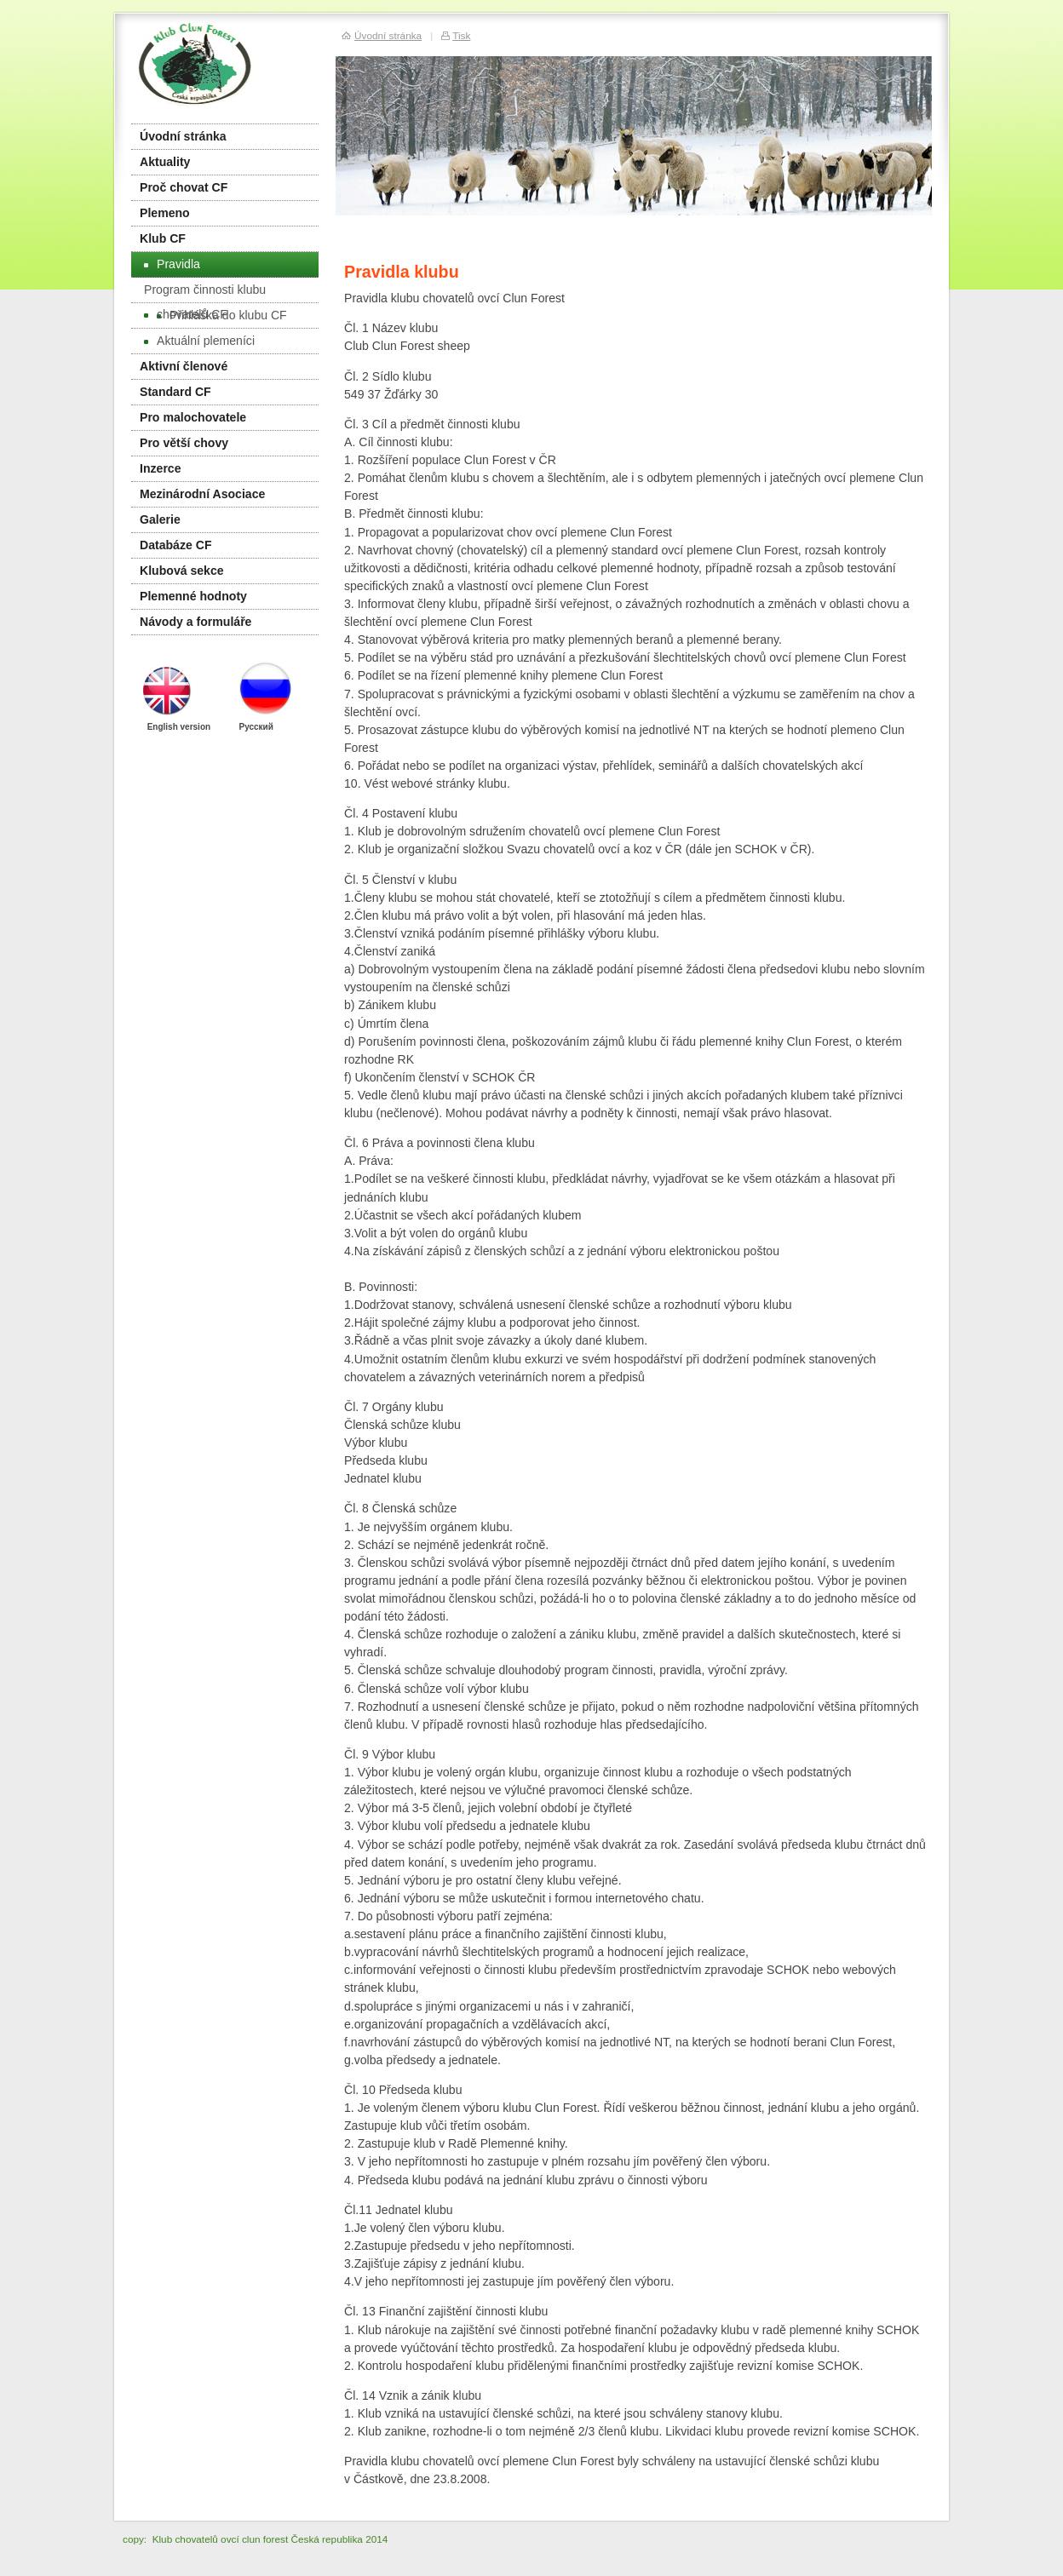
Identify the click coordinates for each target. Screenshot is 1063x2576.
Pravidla (172, 264)
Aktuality (165, 162)
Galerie (160, 519)
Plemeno (165, 213)
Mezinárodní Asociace (202, 494)
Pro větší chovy (184, 443)
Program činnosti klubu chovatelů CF (205, 293)
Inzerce (160, 468)
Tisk (461, 35)
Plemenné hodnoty (193, 596)
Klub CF (163, 238)
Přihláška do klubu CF (222, 315)
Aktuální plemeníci (199, 340)
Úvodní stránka (183, 136)
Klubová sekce (182, 570)
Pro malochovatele (193, 417)
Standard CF (175, 392)
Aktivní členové (183, 366)
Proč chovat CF (183, 187)
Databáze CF (176, 545)
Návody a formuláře (195, 621)
